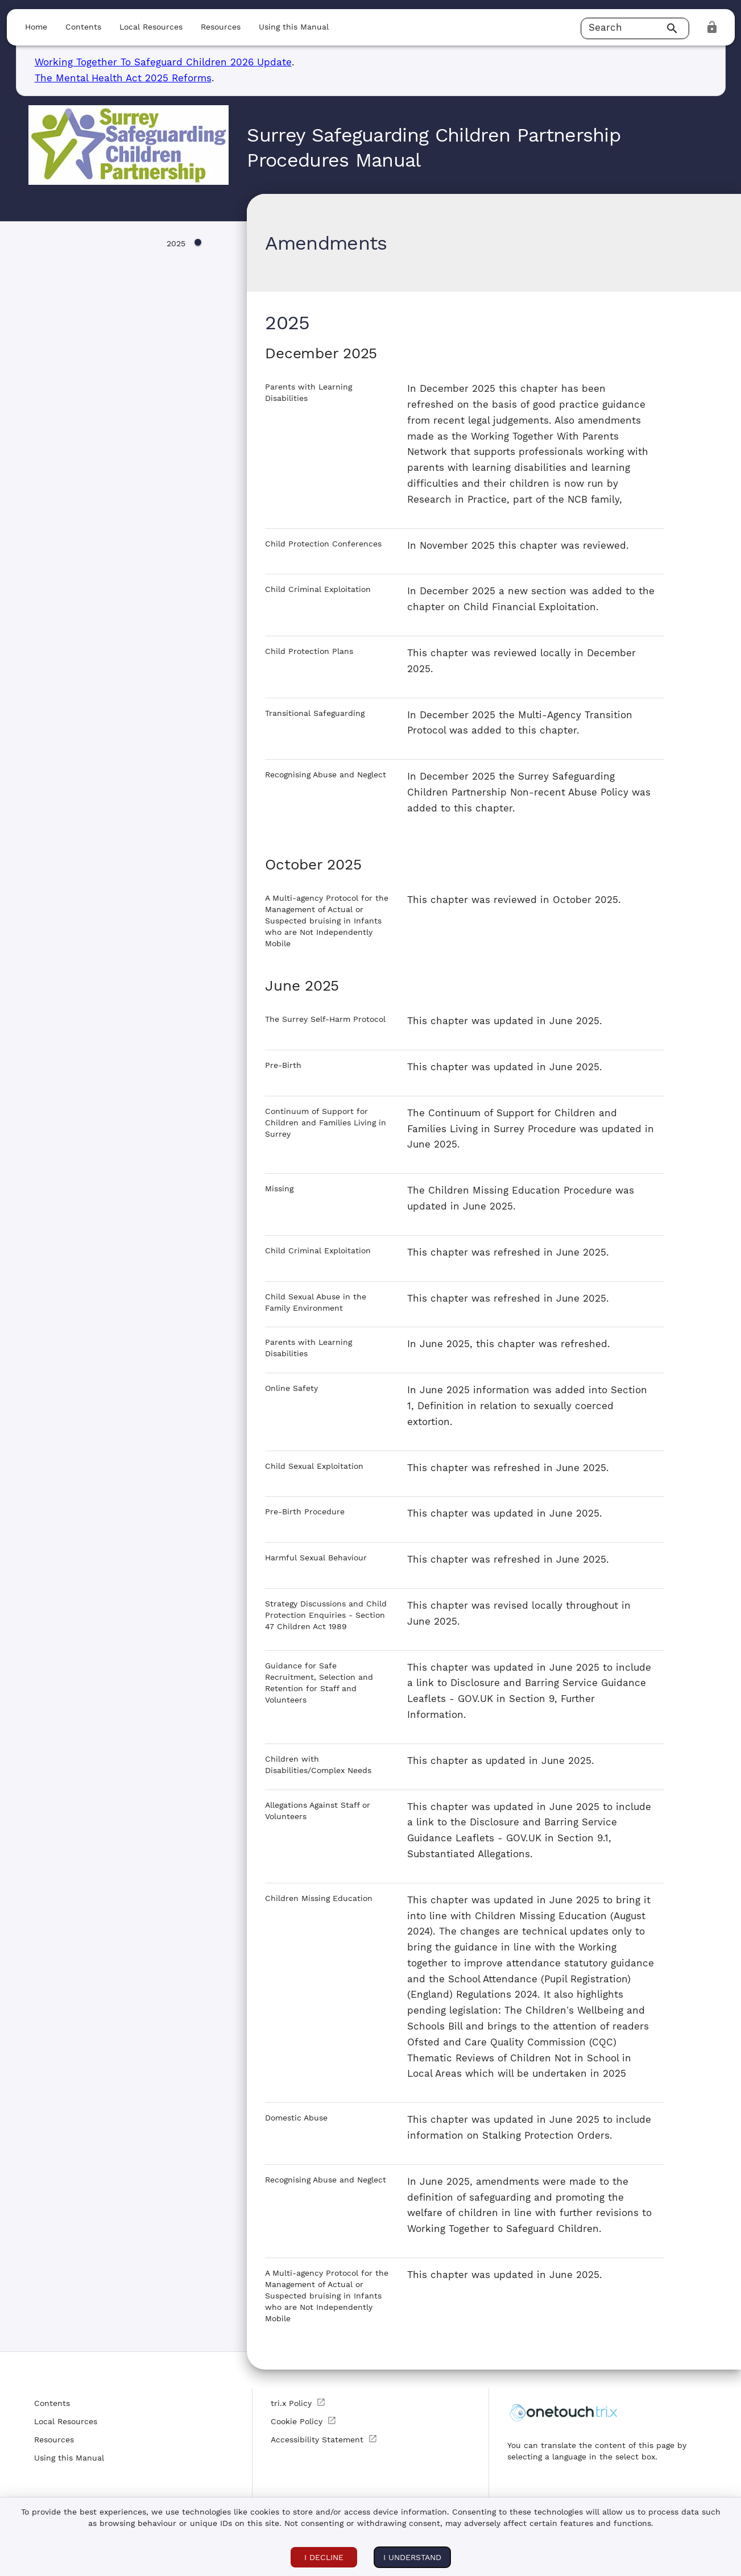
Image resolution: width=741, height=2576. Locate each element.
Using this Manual (69, 2457)
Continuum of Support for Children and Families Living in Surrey (325, 1122)
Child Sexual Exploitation (314, 1466)
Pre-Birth (283, 1065)
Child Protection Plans (309, 651)
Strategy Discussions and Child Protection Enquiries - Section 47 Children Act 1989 (326, 1615)
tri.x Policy (298, 2402)
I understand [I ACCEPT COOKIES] (412, 2557)
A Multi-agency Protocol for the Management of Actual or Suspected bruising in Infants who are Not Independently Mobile (326, 920)
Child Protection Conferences (323, 543)
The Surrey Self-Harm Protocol (325, 1019)
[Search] (674, 28)
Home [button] (36, 26)
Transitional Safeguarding (315, 713)
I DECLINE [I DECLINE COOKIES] (323, 2557)
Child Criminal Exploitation (318, 589)
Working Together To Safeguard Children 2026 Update (163, 62)
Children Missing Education (318, 1898)
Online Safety (291, 1388)
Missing (279, 1188)
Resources (54, 2439)
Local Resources (65, 2421)
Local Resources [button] (151, 26)
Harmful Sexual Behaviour (316, 1557)
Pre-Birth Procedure (305, 1511)
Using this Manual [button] (294, 26)
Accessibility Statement (324, 2439)
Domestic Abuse (296, 2117)
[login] (712, 27)
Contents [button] (83, 26)
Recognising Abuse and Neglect (325, 774)
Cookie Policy (304, 2421)
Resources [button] (221, 26)
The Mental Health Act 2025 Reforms (123, 78)
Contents (52, 2403)
